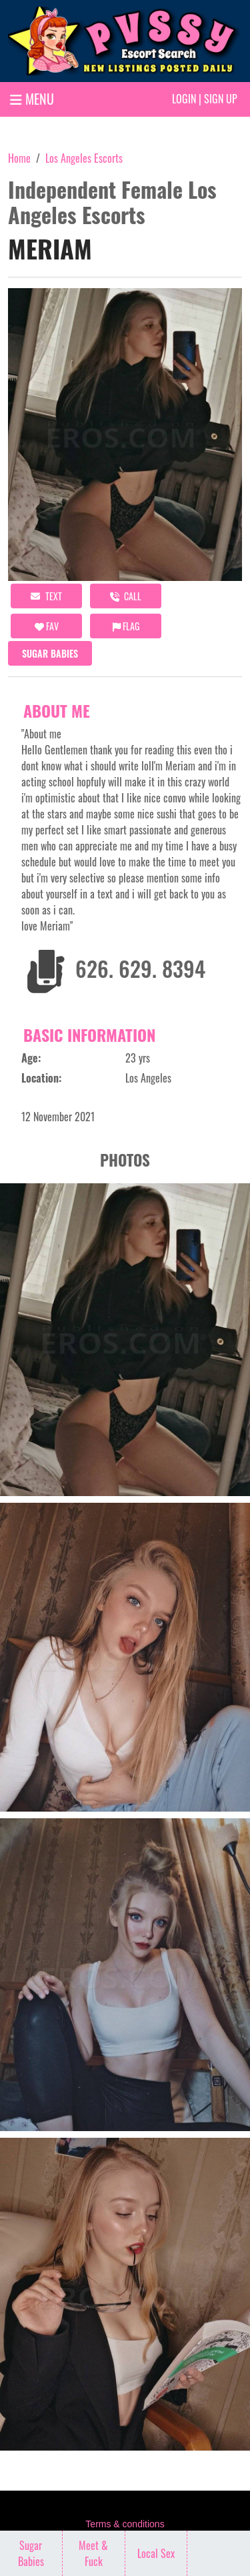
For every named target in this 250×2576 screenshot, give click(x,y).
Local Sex (156, 2553)
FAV (47, 626)
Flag (126, 626)
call (125, 596)
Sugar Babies (50, 653)
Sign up (220, 99)
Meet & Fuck (93, 2553)
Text (46, 596)
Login (184, 99)
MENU (32, 99)
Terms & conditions (124, 2524)
